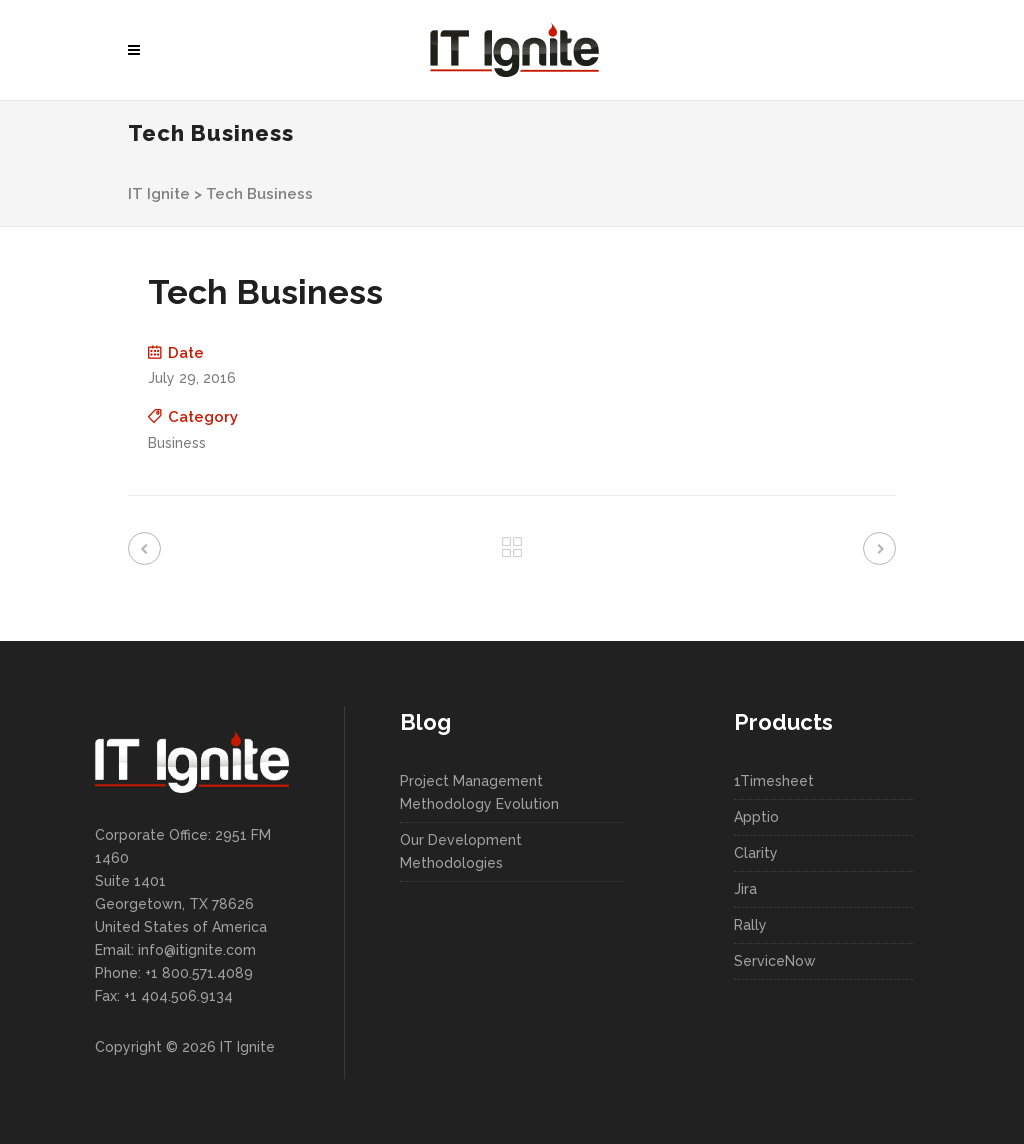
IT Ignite (159, 194)
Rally (750, 925)
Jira (745, 889)
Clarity (756, 853)
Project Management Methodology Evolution (479, 792)
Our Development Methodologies (461, 851)
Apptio (756, 817)
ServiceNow (775, 961)
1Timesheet (774, 781)
